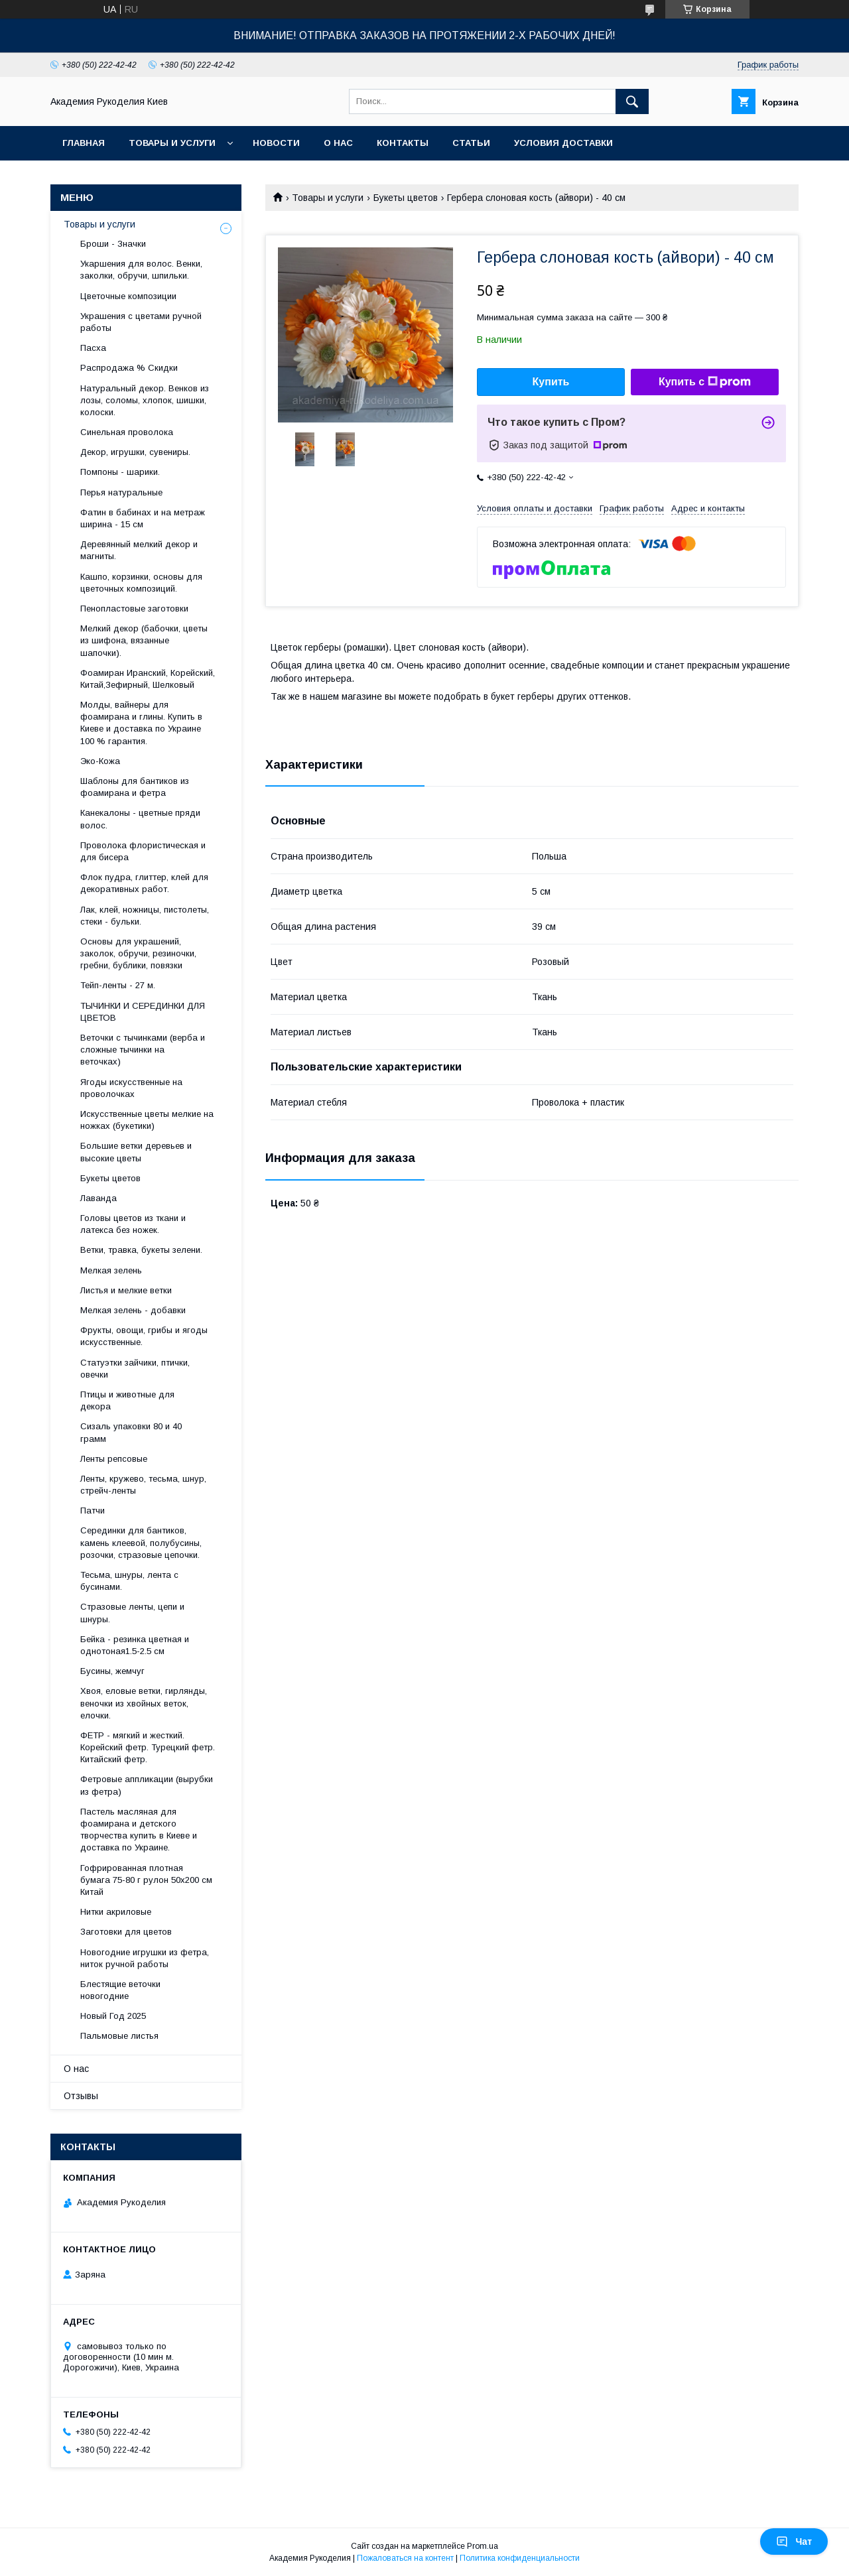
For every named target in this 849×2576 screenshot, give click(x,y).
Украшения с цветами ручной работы (141, 322)
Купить (551, 381)
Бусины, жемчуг (112, 1671)
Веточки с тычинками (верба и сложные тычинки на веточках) (142, 1049)
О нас (338, 143)
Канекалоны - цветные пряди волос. (140, 819)
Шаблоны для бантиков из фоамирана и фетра (134, 787)
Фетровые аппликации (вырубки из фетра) (146, 1785)
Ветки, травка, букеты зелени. (141, 1250)
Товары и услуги (172, 143)
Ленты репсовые (113, 1459)
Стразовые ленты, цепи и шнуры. (132, 1613)
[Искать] (632, 101)
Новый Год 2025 (113, 2016)
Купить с (705, 382)
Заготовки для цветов (126, 1932)
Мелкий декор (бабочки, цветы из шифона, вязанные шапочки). (144, 640)
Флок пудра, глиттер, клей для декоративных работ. (144, 883)
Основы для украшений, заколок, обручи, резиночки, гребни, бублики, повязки (138, 953)
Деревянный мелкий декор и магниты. (139, 550)
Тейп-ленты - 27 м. (117, 985)
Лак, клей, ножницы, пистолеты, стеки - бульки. (144, 916)
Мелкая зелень (111, 1270)
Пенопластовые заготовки (134, 608)
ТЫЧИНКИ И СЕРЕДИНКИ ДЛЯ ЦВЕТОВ (142, 1012)
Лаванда (98, 1198)
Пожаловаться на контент (405, 2558)
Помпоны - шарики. (120, 472)
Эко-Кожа (100, 761)
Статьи (471, 143)
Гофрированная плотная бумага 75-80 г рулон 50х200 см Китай (146, 1880)
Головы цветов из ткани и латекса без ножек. (133, 1224)
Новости (276, 143)
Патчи (92, 1510)
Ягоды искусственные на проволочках (131, 1088)
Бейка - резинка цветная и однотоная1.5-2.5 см (134, 1645)
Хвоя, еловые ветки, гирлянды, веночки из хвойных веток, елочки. (143, 1703)
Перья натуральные (121, 492)
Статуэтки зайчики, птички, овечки (135, 1369)
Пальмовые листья (119, 2036)
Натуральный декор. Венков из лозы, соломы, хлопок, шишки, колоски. (144, 400)
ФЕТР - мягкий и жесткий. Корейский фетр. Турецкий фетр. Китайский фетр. (147, 1747)
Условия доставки (563, 143)
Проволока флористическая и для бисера (143, 851)
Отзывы (81, 2096)
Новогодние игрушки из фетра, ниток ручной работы (144, 1958)
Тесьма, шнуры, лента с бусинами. (129, 1581)
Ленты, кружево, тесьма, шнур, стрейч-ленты (143, 1485)
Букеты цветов (405, 197)
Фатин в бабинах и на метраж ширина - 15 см (142, 518)
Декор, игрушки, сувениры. (135, 452)
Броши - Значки (113, 244)
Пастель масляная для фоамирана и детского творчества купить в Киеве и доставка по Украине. (138, 1830)
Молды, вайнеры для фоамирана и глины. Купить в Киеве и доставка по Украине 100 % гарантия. (141, 723)
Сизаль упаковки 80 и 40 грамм (131, 1432)
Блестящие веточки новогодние (120, 1990)
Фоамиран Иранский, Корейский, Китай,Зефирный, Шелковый (147, 679)
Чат (794, 2541)
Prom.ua (482, 2546)
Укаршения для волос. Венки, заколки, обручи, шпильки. (141, 270)
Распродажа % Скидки (129, 368)
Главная (83, 143)
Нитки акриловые (115, 1912)
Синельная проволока (126, 432)
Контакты (402, 143)
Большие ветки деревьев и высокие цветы (136, 1152)
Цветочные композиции (128, 296)
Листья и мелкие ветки (126, 1290)
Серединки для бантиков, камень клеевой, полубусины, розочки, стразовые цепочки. (141, 1542)
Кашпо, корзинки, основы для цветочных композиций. (141, 583)
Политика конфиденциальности (520, 2558)
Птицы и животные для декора (127, 1400)
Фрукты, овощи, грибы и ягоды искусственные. (144, 1336)
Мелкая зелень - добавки (133, 1310)
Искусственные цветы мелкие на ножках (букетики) (147, 1120)
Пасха (93, 348)
